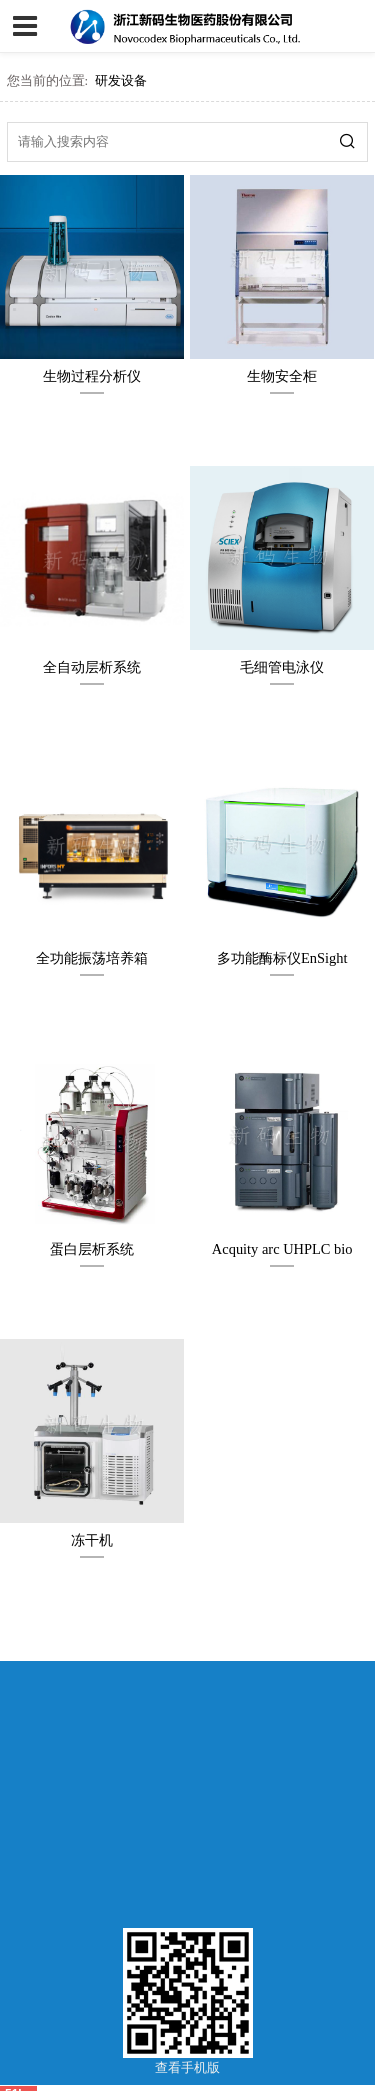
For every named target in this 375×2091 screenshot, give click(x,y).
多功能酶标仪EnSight (282, 958)
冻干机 (92, 1540)
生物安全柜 (282, 376)
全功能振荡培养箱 (92, 958)
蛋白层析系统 (92, 1249)
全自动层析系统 (92, 667)
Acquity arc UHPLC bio (282, 1249)
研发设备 (121, 80)
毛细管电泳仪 (282, 667)
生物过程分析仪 (92, 376)
